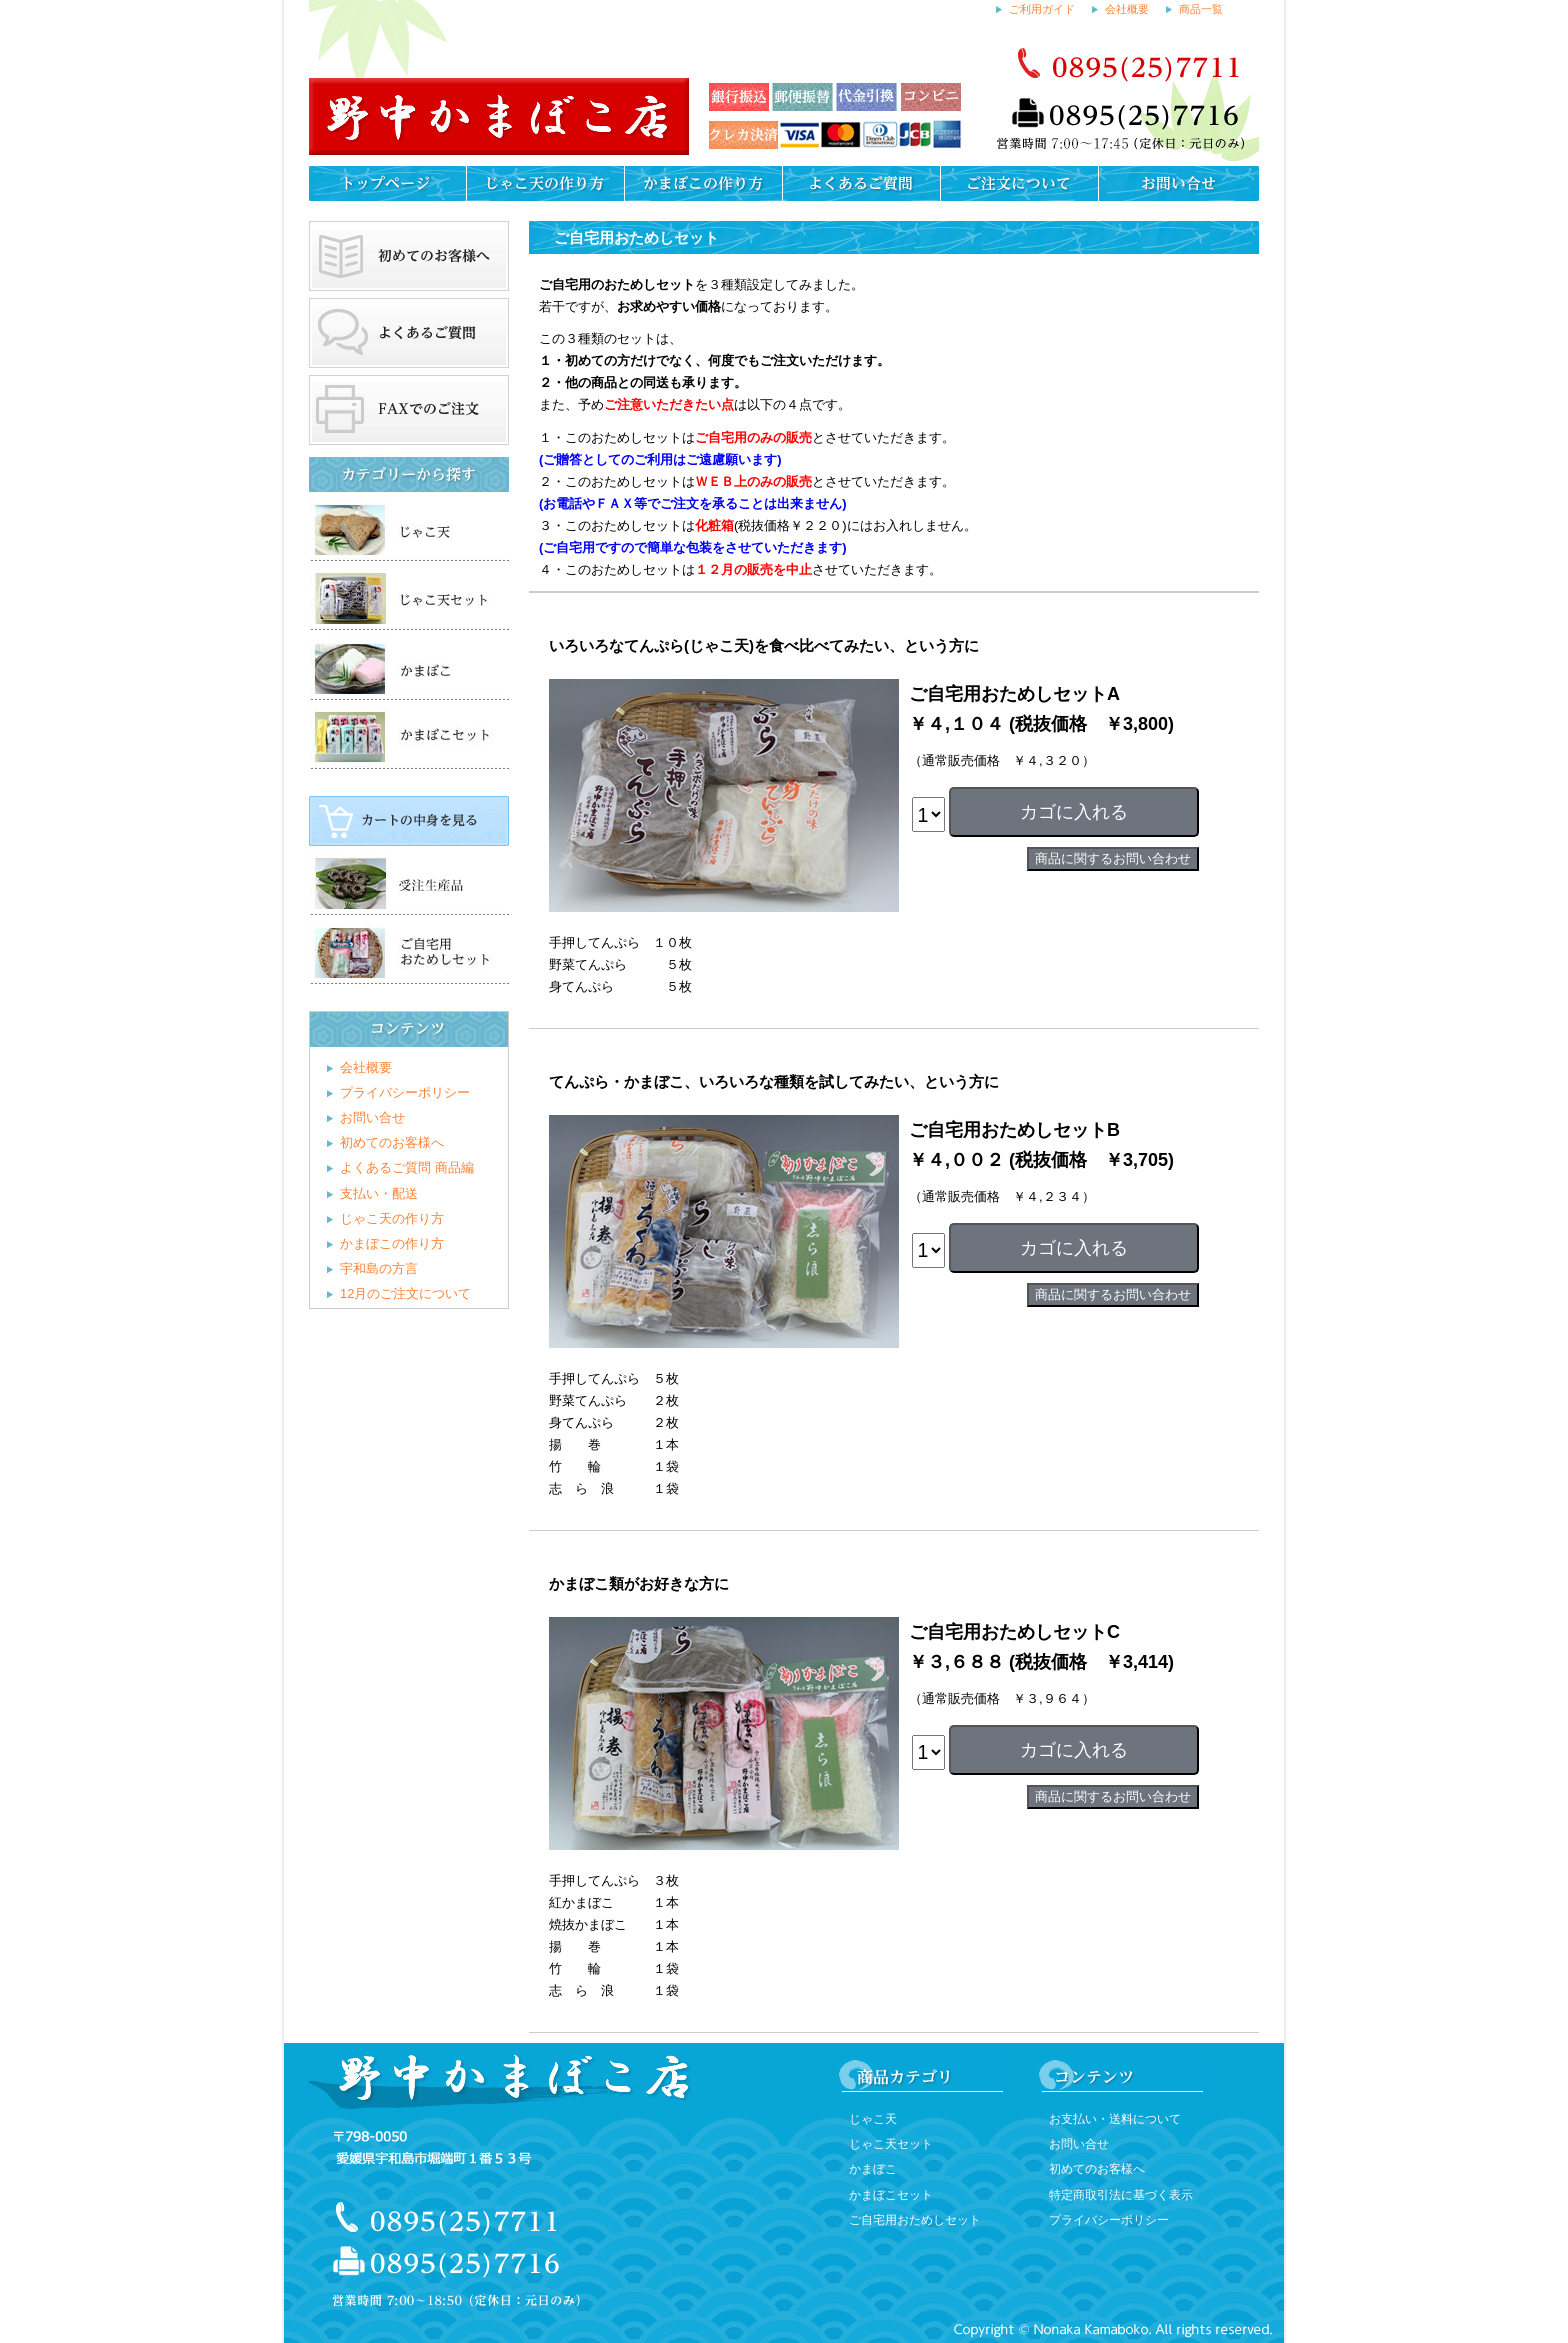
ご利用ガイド (1042, 9)
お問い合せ (372, 1117)
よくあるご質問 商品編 (407, 1167)
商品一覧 (1201, 9)
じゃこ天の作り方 (392, 1218)
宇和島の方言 (379, 1268)
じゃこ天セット (891, 2144)
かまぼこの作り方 (392, 1243)
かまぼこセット (891, 2195)
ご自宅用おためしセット (915, 2220)
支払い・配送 (379, 1193)
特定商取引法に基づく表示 (1121, 2195)
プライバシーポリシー (405, 1092)
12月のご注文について (405, 1293)
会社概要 (1127, 9)
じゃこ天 (873, 2119)
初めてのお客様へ (392, 1142)
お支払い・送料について (1115, 2119)
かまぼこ (873, 2169)
